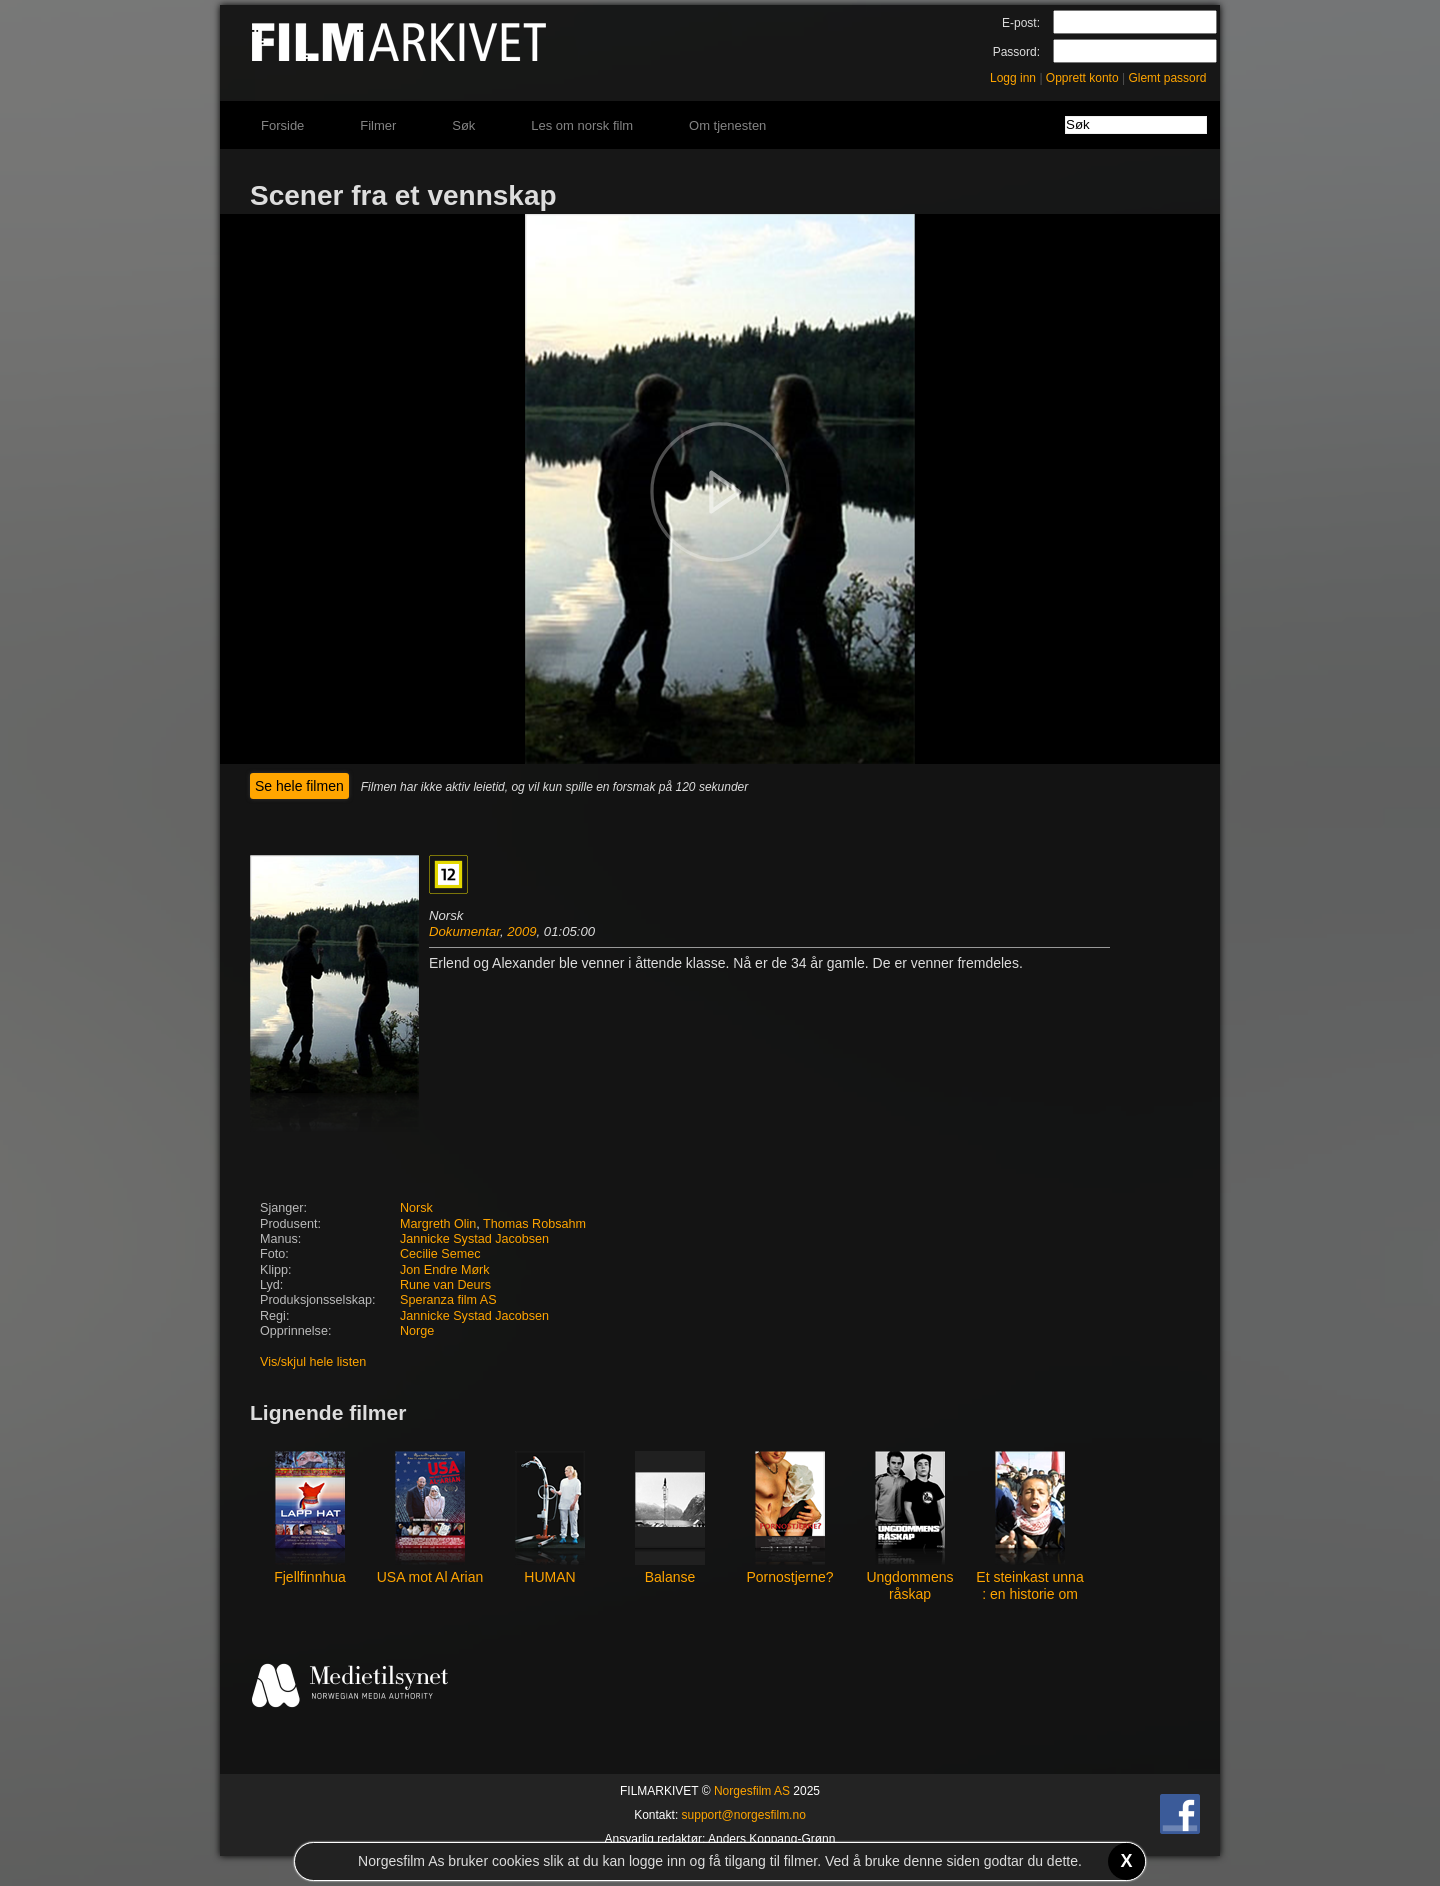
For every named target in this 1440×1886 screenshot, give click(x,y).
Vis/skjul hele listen (313, 1362)
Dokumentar (464, 931)
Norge (417, 1331)
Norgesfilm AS (752, 1791)
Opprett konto (1082, 78)
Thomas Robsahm (534, 1224)
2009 (521, 931)
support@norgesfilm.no (744, 1815)
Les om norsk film (582, 125)
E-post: (1021, 23)
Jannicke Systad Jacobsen (474, 1239)
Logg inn (1013, 78)
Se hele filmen (299, 786)
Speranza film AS (448, 1300)
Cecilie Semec (440, 1254)
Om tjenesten (727, 125)
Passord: (1016, 52)
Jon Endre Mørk (445, 1270)
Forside (282, 125)
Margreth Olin (438, 1224)
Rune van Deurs (445, 1285)
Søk (463, 125)
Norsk (416, 1208)
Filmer (378, 125)
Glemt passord (1167, 78)
